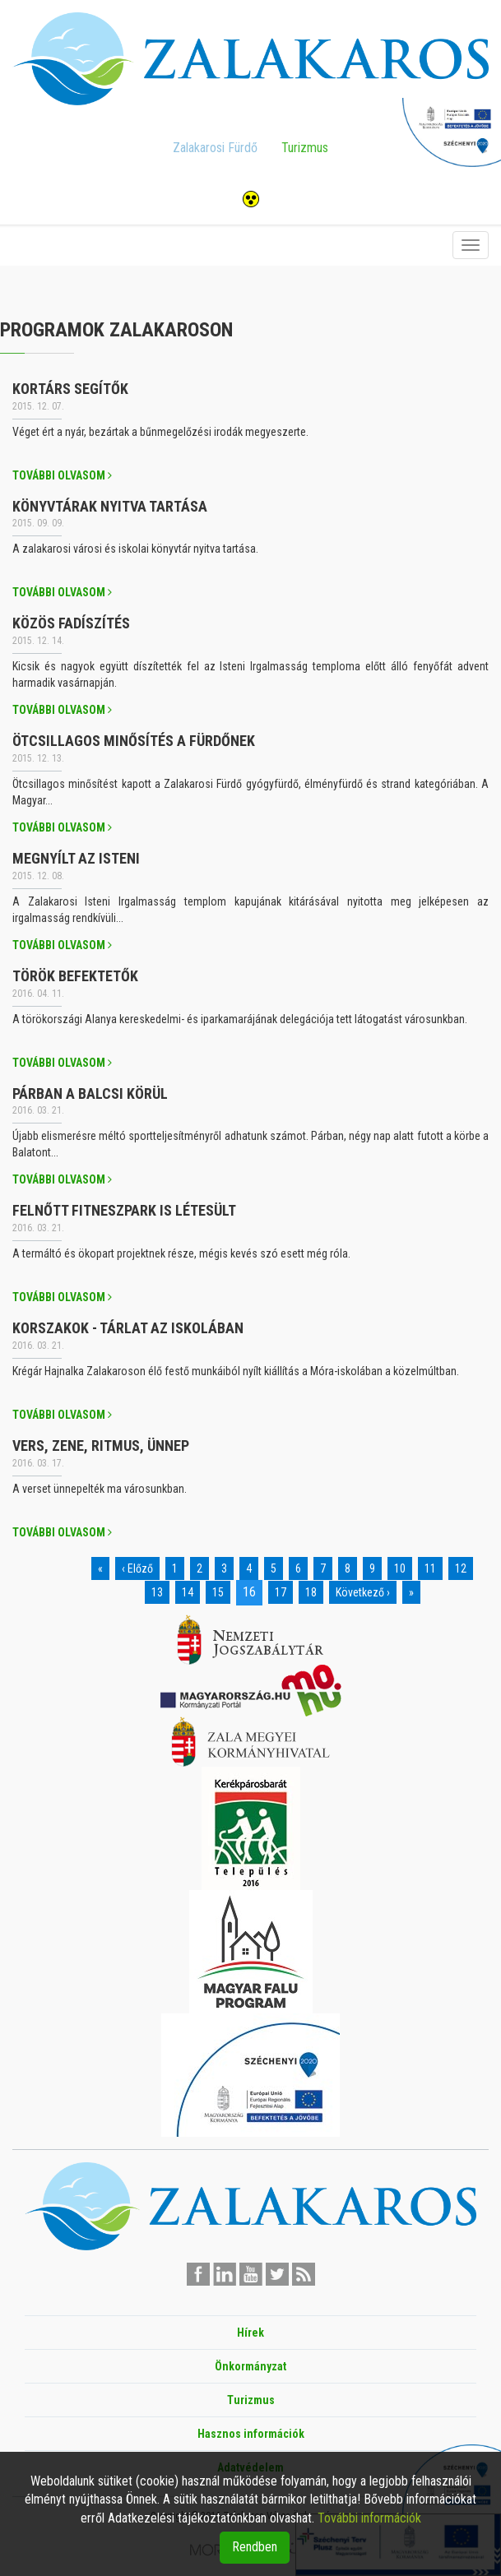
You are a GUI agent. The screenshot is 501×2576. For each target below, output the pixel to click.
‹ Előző (137, 1568)
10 (400, 1568)
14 (187, 1592)
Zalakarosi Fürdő (215, 147)
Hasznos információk (250, 2433)
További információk (369, 2518)
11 (430, 1568)
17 (280, 1592)
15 (218, 1592)
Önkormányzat (250, 2366)
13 (157, 1592)
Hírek (250, 2332)
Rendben (254, 2547)
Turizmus (304, 147)
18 (311, 1592)
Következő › (363, 1592)
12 (460, 1568)
